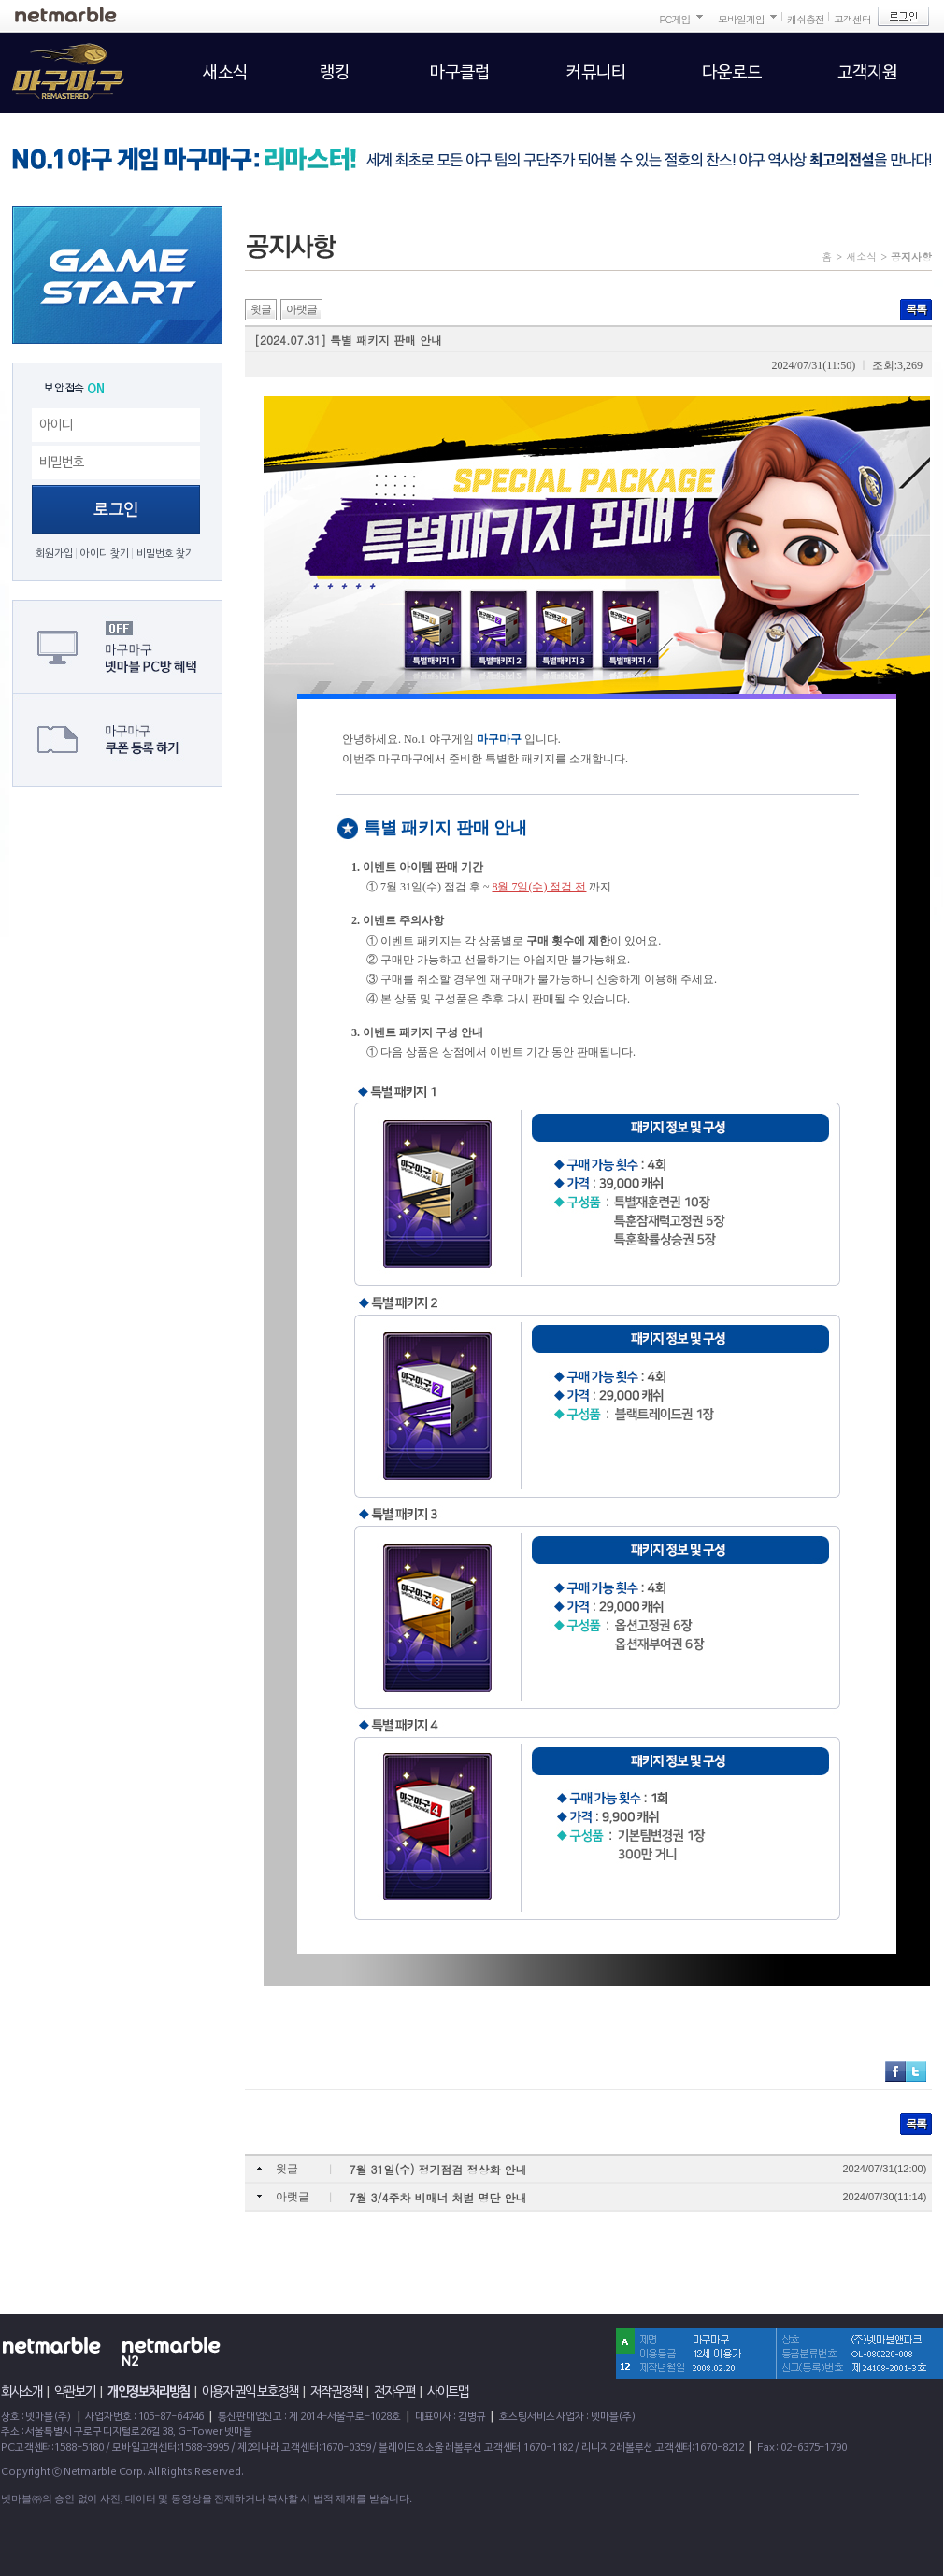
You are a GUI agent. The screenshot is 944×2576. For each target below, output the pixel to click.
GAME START (117, 275)
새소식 (861, 256)
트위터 (916, 2071)
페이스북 (895, 2071)
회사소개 (21, 2391)
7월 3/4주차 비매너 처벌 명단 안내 (438, 2197)
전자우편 (394, 2391)
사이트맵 (447, 2391)
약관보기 (74, 2391)
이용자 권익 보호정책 (250, 2391)
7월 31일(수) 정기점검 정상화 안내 (438, 2169)
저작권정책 (336, 2391)
